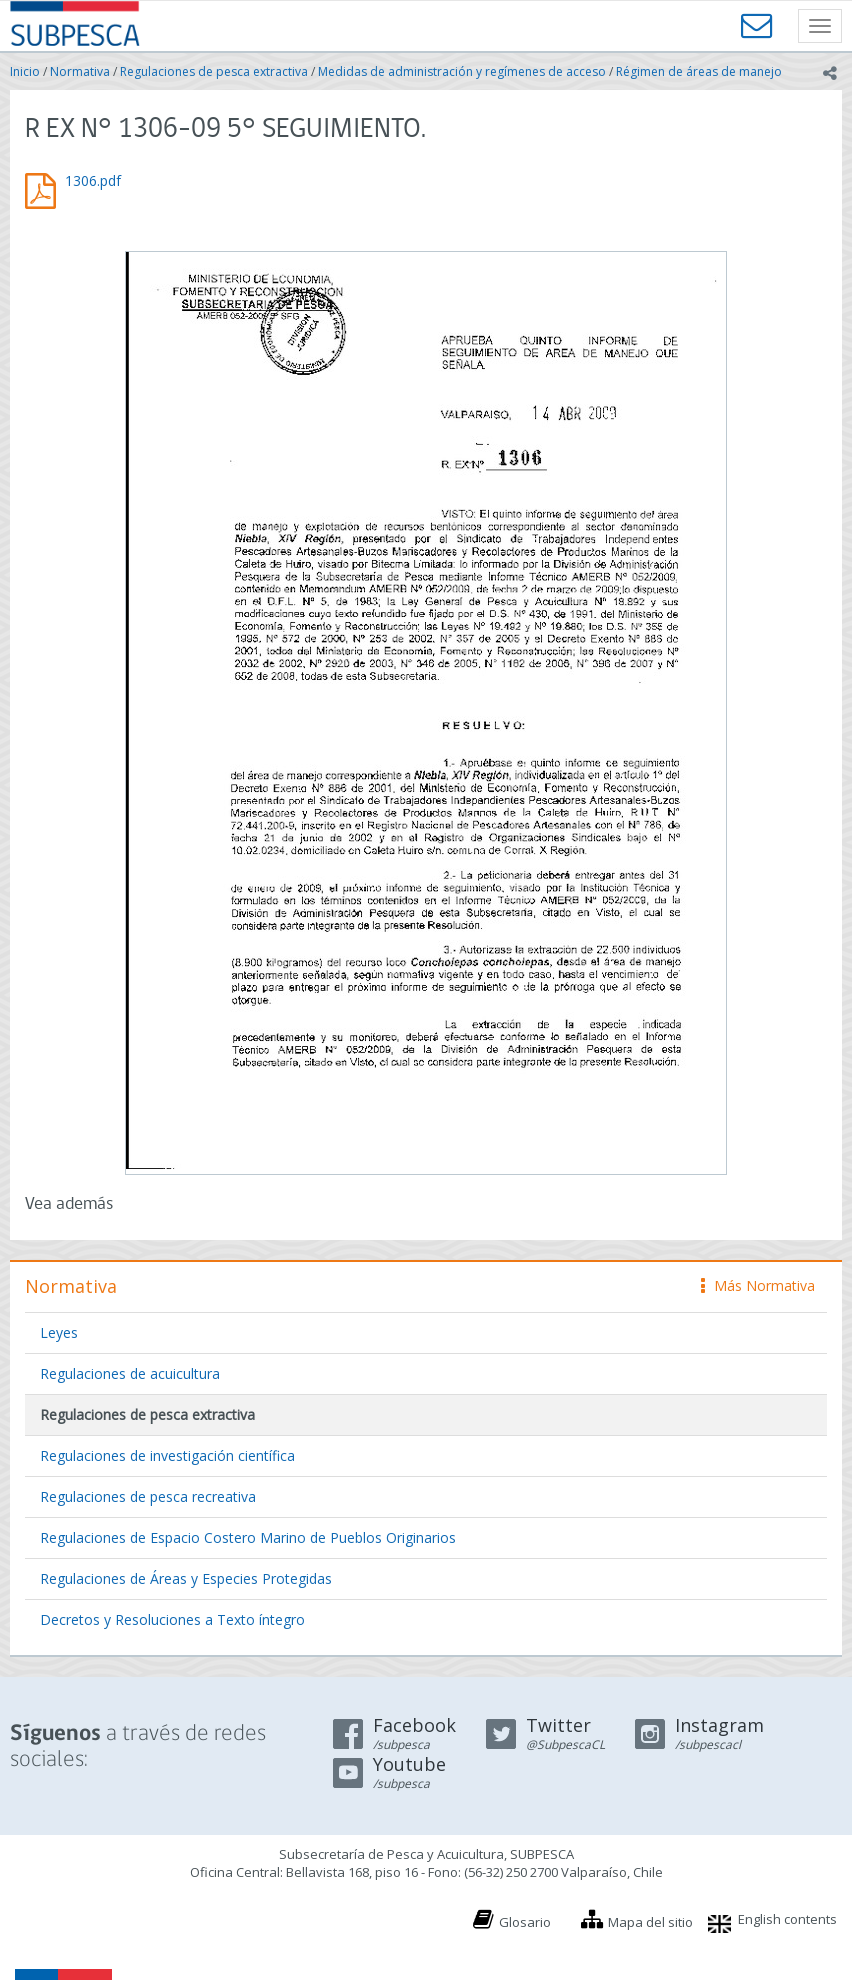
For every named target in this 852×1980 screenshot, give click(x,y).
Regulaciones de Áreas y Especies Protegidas (186, 1578)
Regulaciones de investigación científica (167, 1455)
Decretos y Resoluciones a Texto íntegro (172, 1619)
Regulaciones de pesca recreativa (148, 1496)
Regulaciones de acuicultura (130, 1373)
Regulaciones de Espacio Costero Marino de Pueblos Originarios (248, 1537)
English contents (787, 1919)
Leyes (59, 1332)
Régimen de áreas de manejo (699, 71)
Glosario (525, 1922)
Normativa (80, 71)
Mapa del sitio (650, 1922)
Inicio (25, 71)
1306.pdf (93, 180)
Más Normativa (758, 1285)
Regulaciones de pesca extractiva (214, 71)
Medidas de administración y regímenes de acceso (462, 71)
